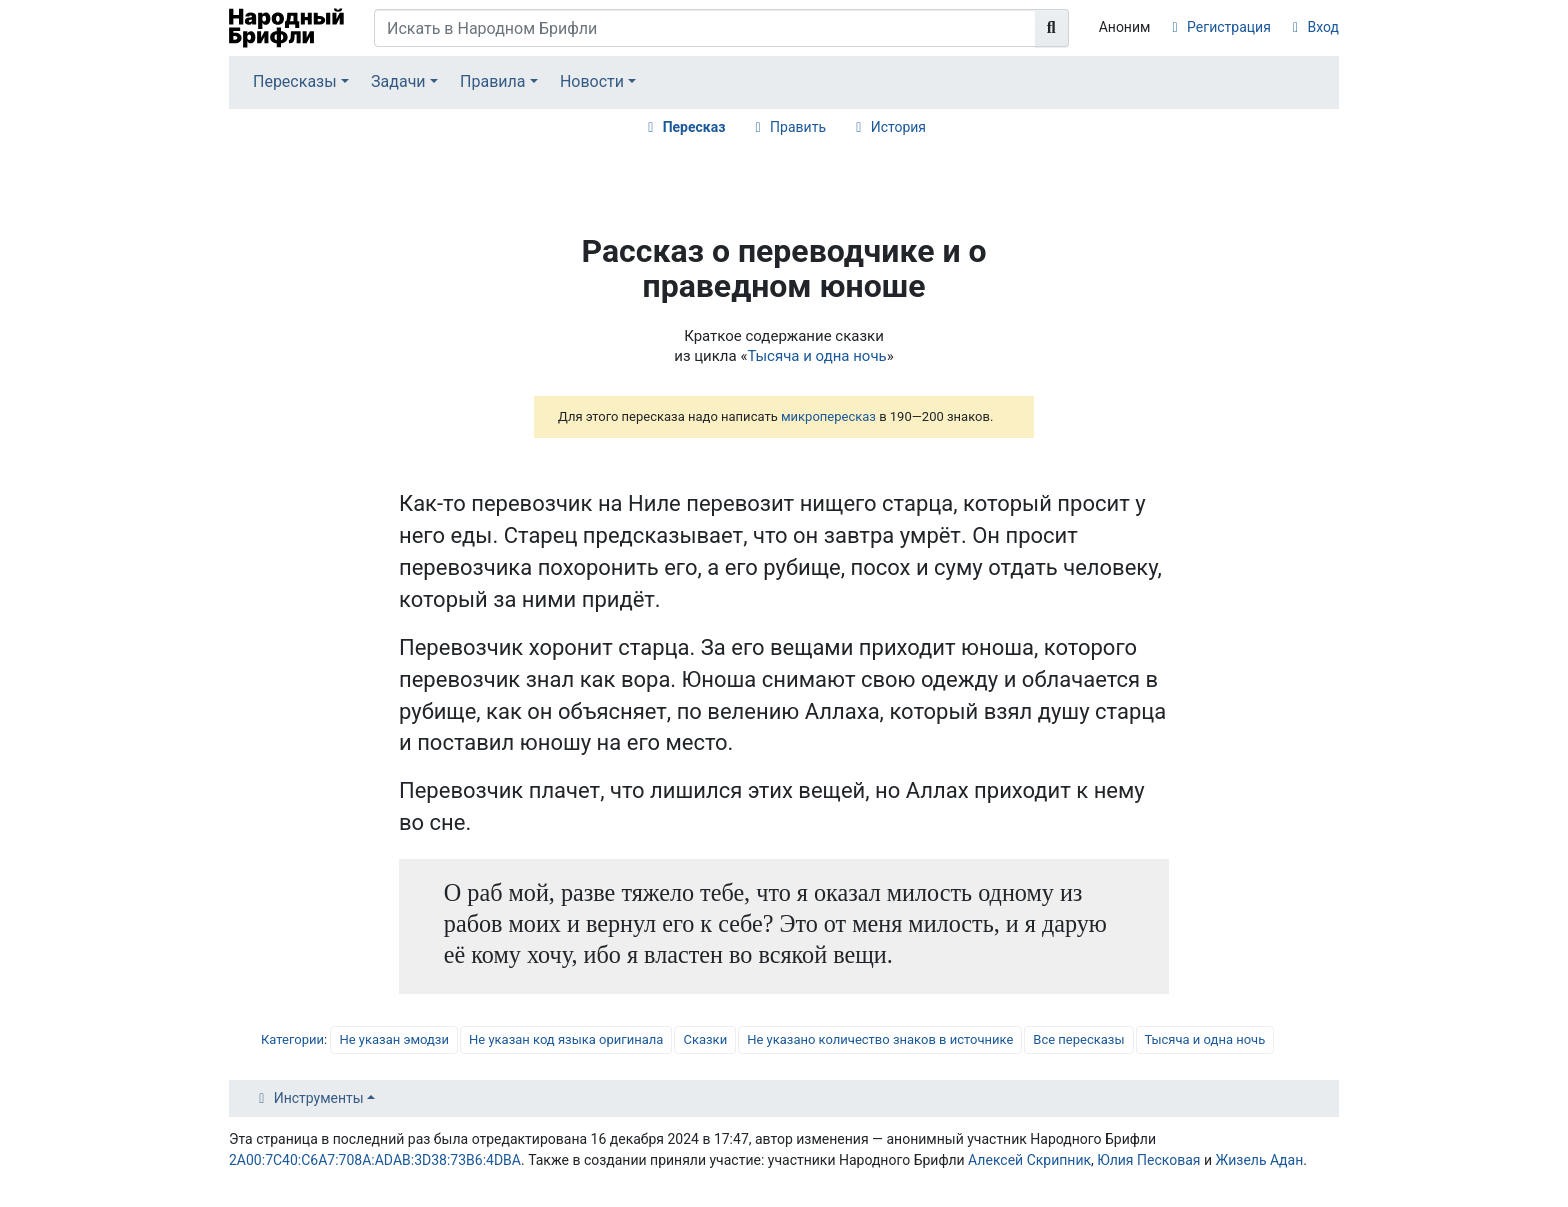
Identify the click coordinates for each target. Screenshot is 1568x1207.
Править (798, 127)
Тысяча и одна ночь (816, 356)
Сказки (705, 1039)
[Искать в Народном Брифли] (705, 28)
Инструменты (319, 1098)
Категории (292, 1039)
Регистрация (1229, 27)
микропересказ (828, 416)
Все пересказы (1078, 1039)
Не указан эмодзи (394, 1039)
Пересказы (295, 81)
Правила (492, 81)
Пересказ (694, 127)
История (898, 127)
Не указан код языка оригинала (566, 1039)
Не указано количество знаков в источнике (880, 1039)
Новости (592, 81)
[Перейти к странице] (1052, 28)
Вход (1323, 27)
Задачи (398, 81)
